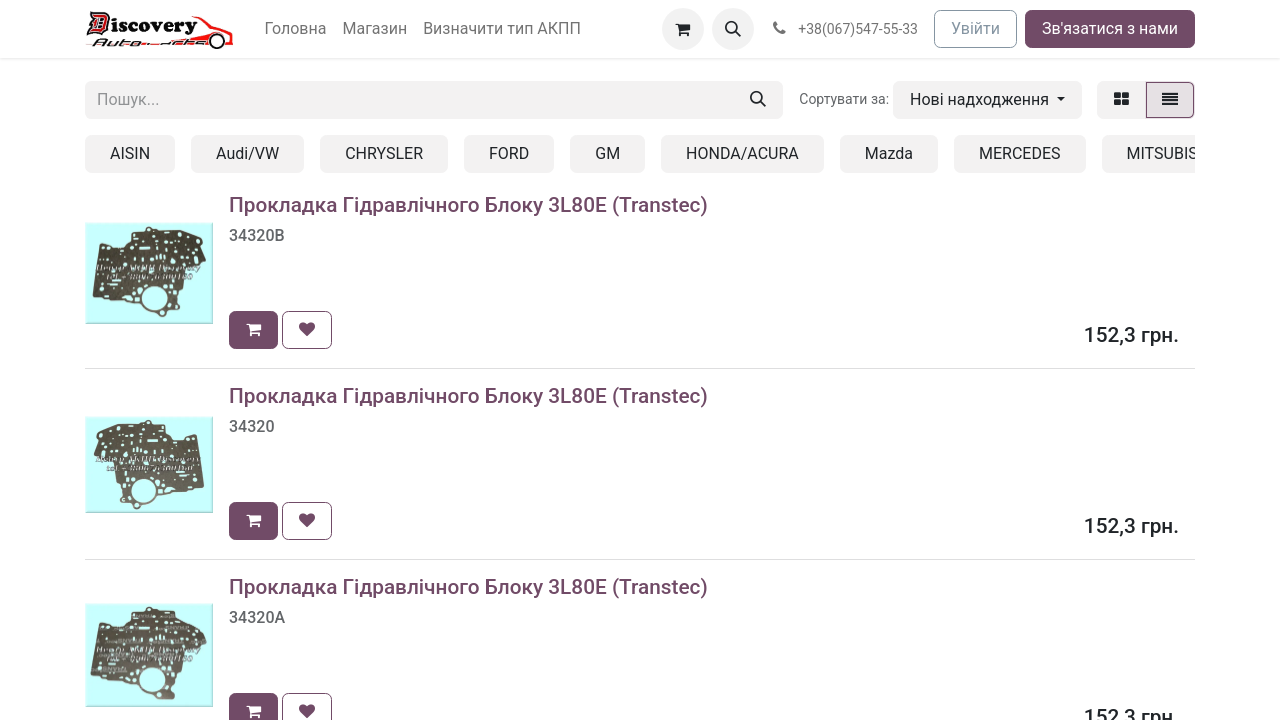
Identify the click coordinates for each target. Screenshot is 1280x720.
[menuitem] (296, 29)
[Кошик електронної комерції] (683, 29)
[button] (733, 29)
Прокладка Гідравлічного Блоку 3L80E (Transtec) (468, 205)
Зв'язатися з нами (1110, 28)
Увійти (975, 28)
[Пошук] (758, 100)
